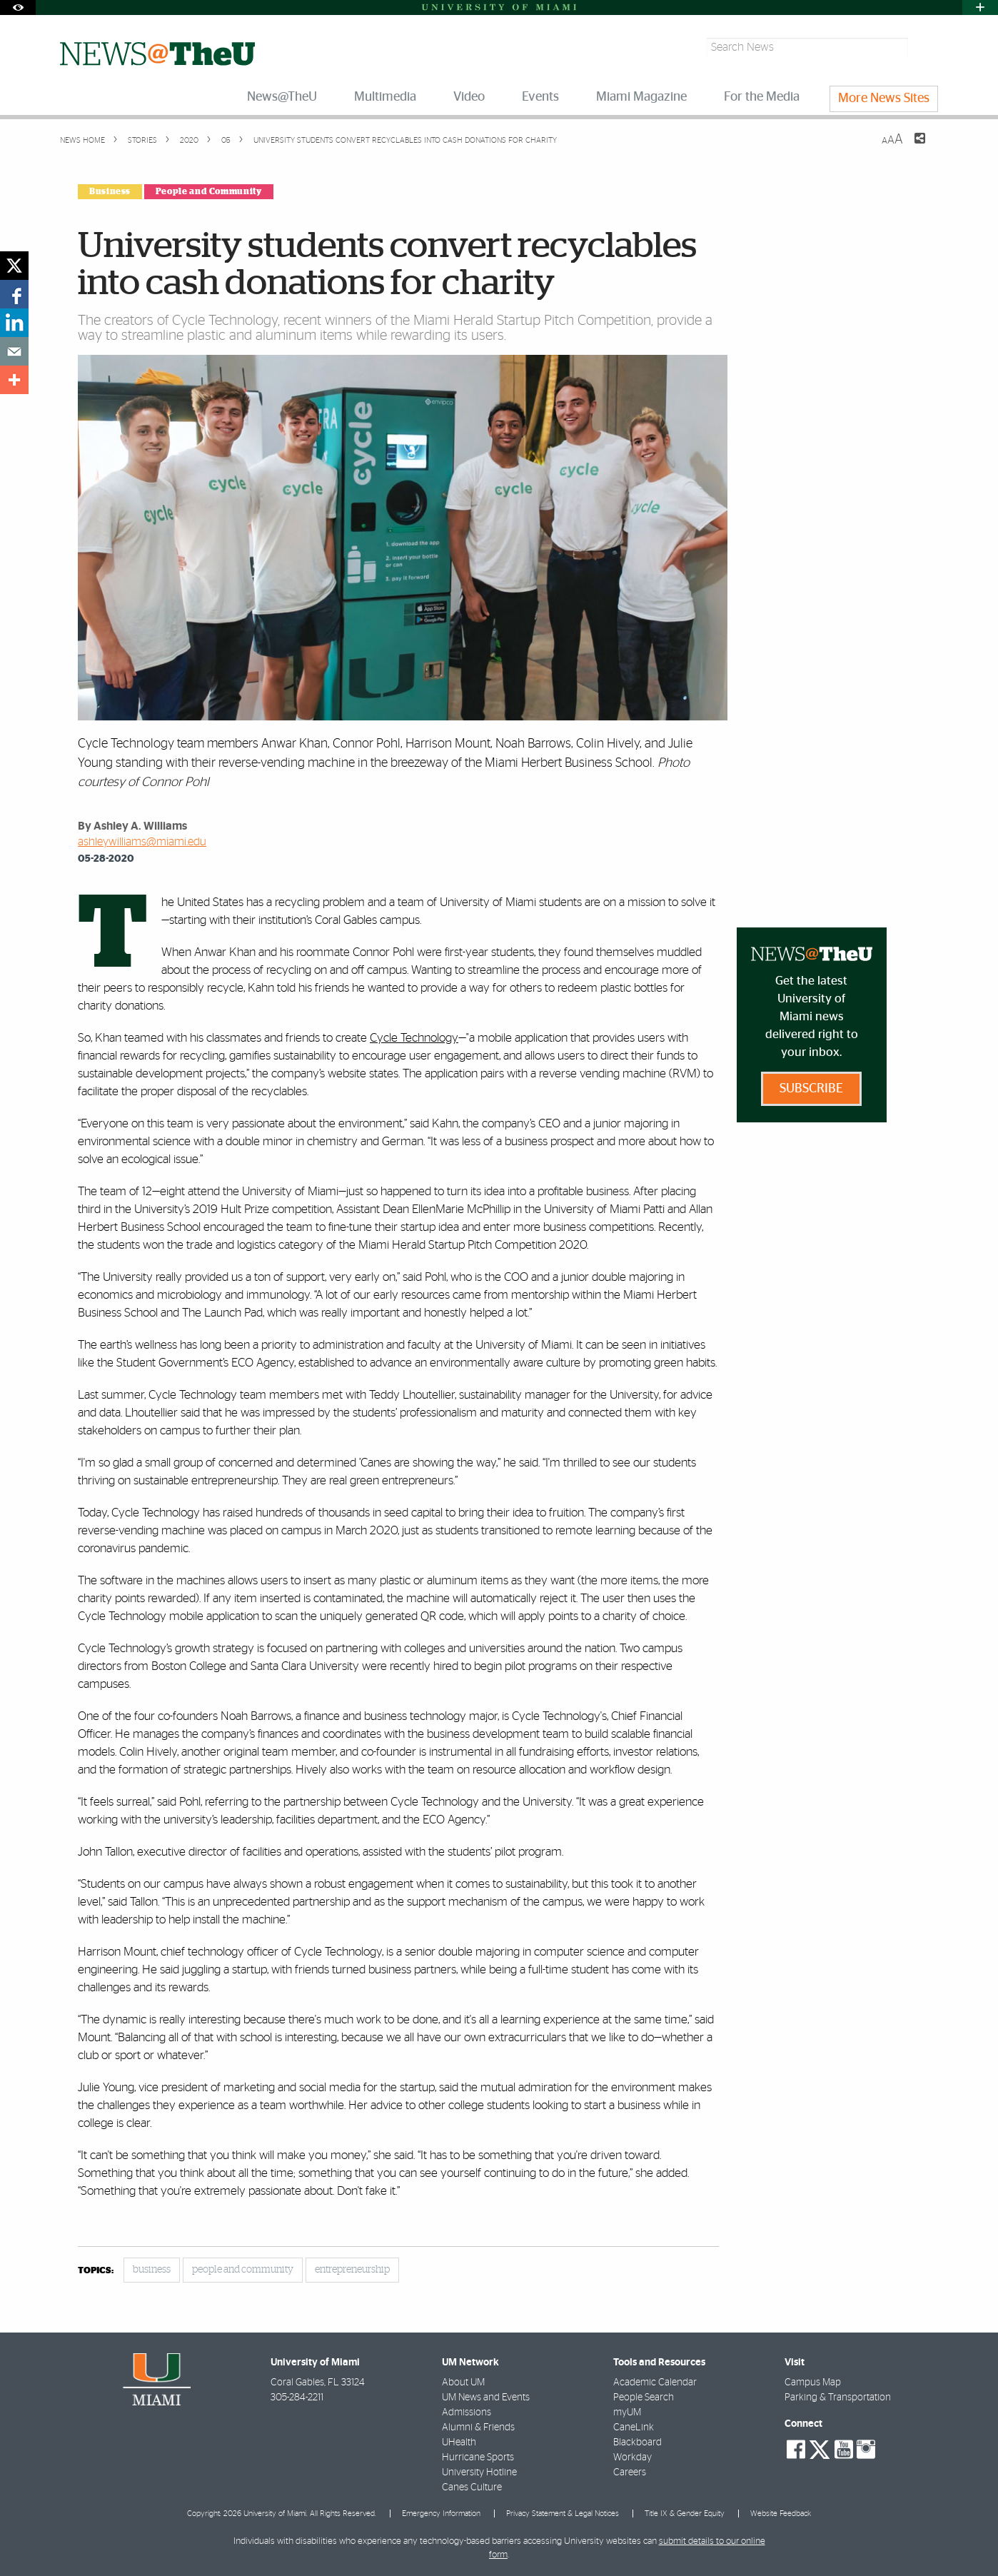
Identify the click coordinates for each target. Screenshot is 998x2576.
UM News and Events (486, 2398)
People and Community (209, 191)
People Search (643, 2398)
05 (225, 140)
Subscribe (811, 1088)
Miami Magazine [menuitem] (641, 97)
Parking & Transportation (838, 2398)
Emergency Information (441, 2513)
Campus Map (813, 2383)
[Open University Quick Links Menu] (980, 7)
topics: (96, 2270)
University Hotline (479, 2472)
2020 (188, 140)
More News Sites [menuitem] (883, 98)
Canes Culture (472, 2487)
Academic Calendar (655, 2383)
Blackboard (637, 2442)
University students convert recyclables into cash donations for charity (405, 140)
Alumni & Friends (478, 2427)
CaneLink (633, 2427)
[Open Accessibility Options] (18, 7)
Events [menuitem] (540, 97)
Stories (141, 140)
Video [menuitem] (469, 97)
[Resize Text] (892, 139)
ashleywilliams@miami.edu (142, 841)
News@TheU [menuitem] (282, 97)
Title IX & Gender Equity (685, 2513)
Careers (629, 2472)
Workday (632, 2457)
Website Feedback (780, 2513)
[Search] (925, 47)
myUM (627, 2412)
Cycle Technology (414, 1038)
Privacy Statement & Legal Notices (562, 2513)
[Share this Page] (911, 147)
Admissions (466, 2412)
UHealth (459, 2442)
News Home (82, 140)
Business (110, 191)
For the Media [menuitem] (762, 97)
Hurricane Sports (478, 2457)
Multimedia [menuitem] (385, 97)
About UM (463, 2383)
